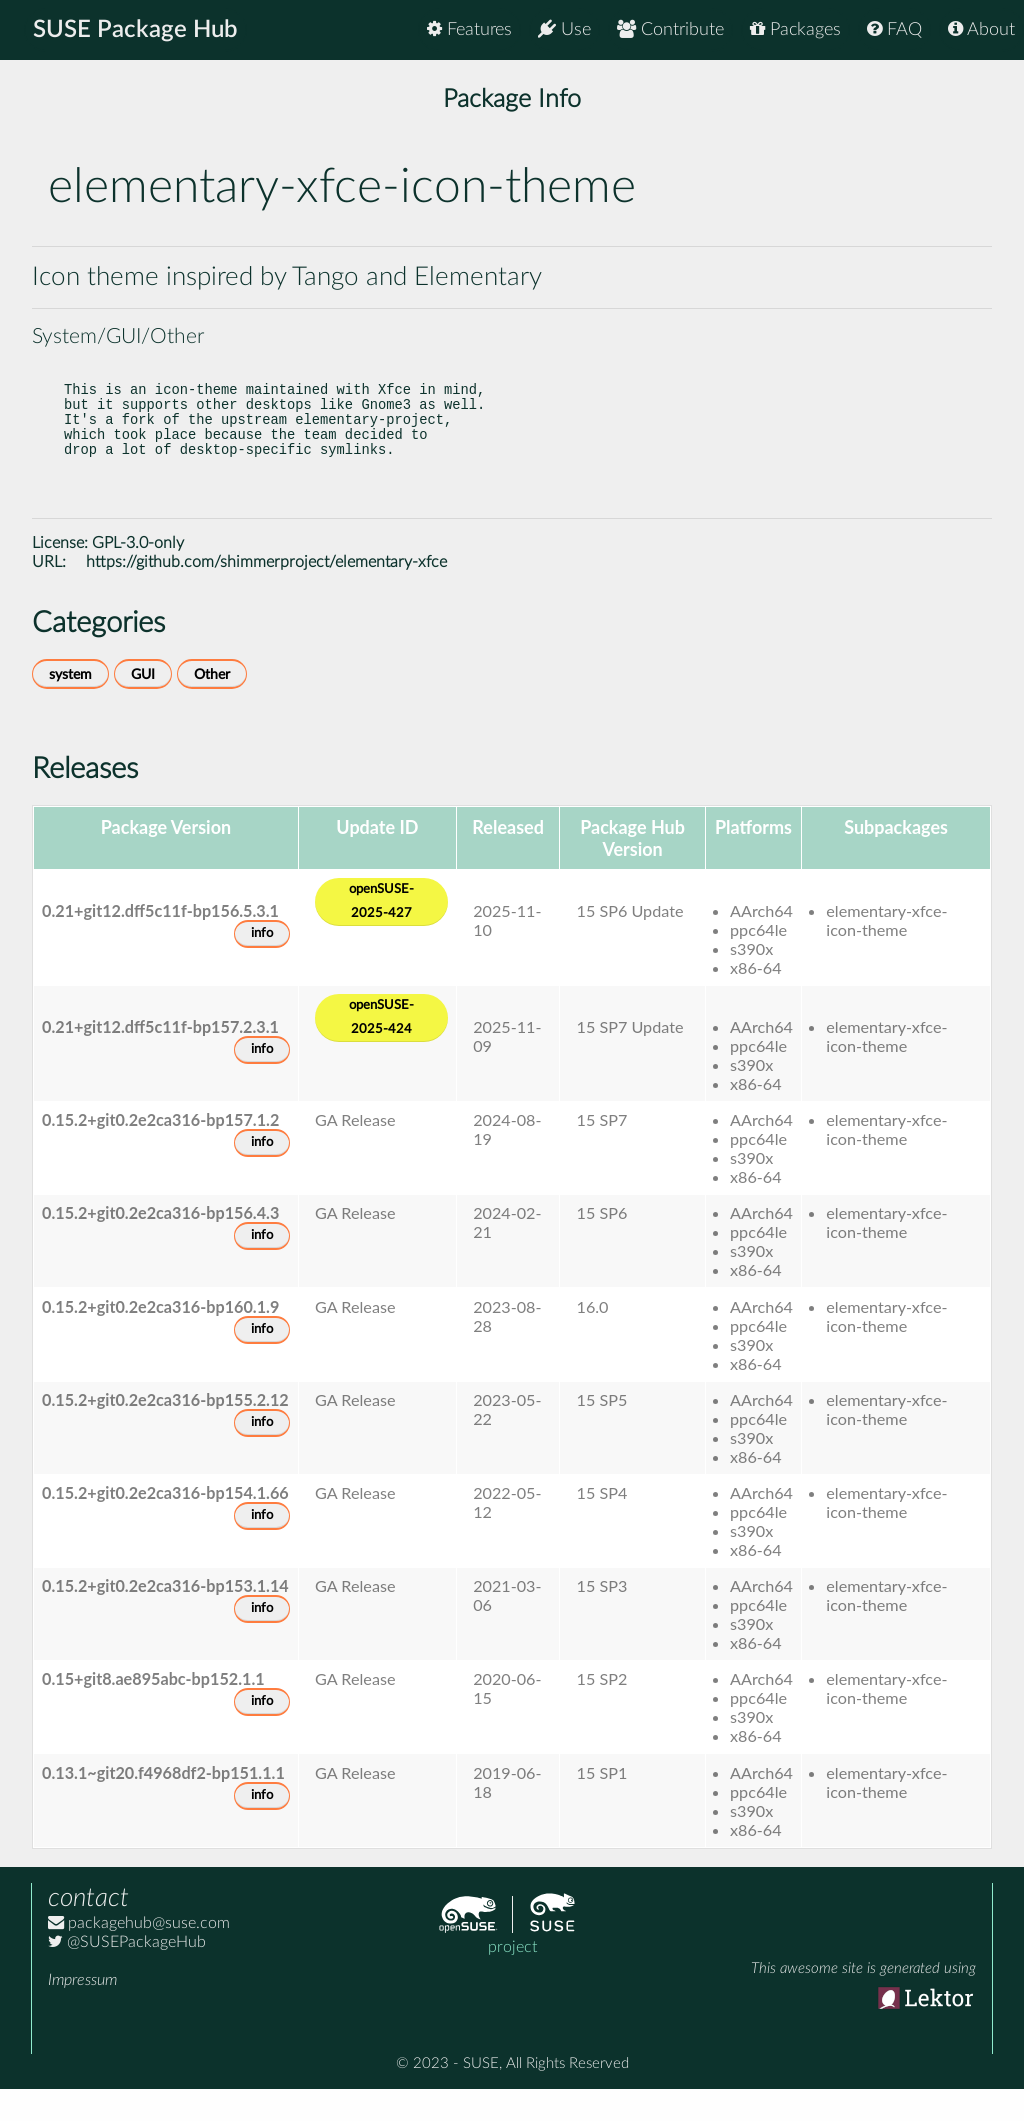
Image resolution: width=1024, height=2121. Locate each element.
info (262, 965)
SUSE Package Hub (135, 30)
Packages (795, 29)
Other (212, 706)
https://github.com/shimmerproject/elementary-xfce (266, 594)
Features (469, 29)
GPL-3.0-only (138, 575)
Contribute (670, 29)
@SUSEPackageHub (127, 1974)
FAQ (894, 29)
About (981, 29)
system (70, 706)
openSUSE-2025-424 (381, 1049)
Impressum (82, 2012)
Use (564, 29)
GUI (143, 706)
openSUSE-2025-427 (381, 933)
